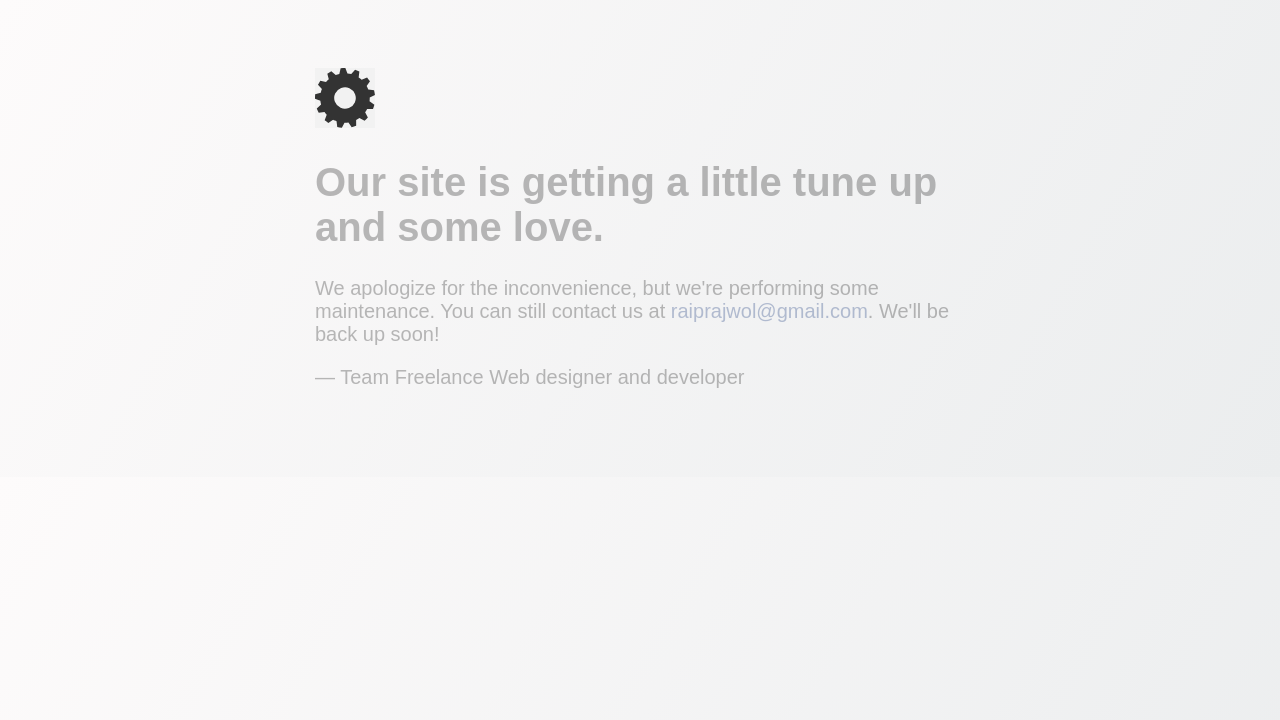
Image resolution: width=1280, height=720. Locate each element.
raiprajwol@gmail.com (769, 311)
